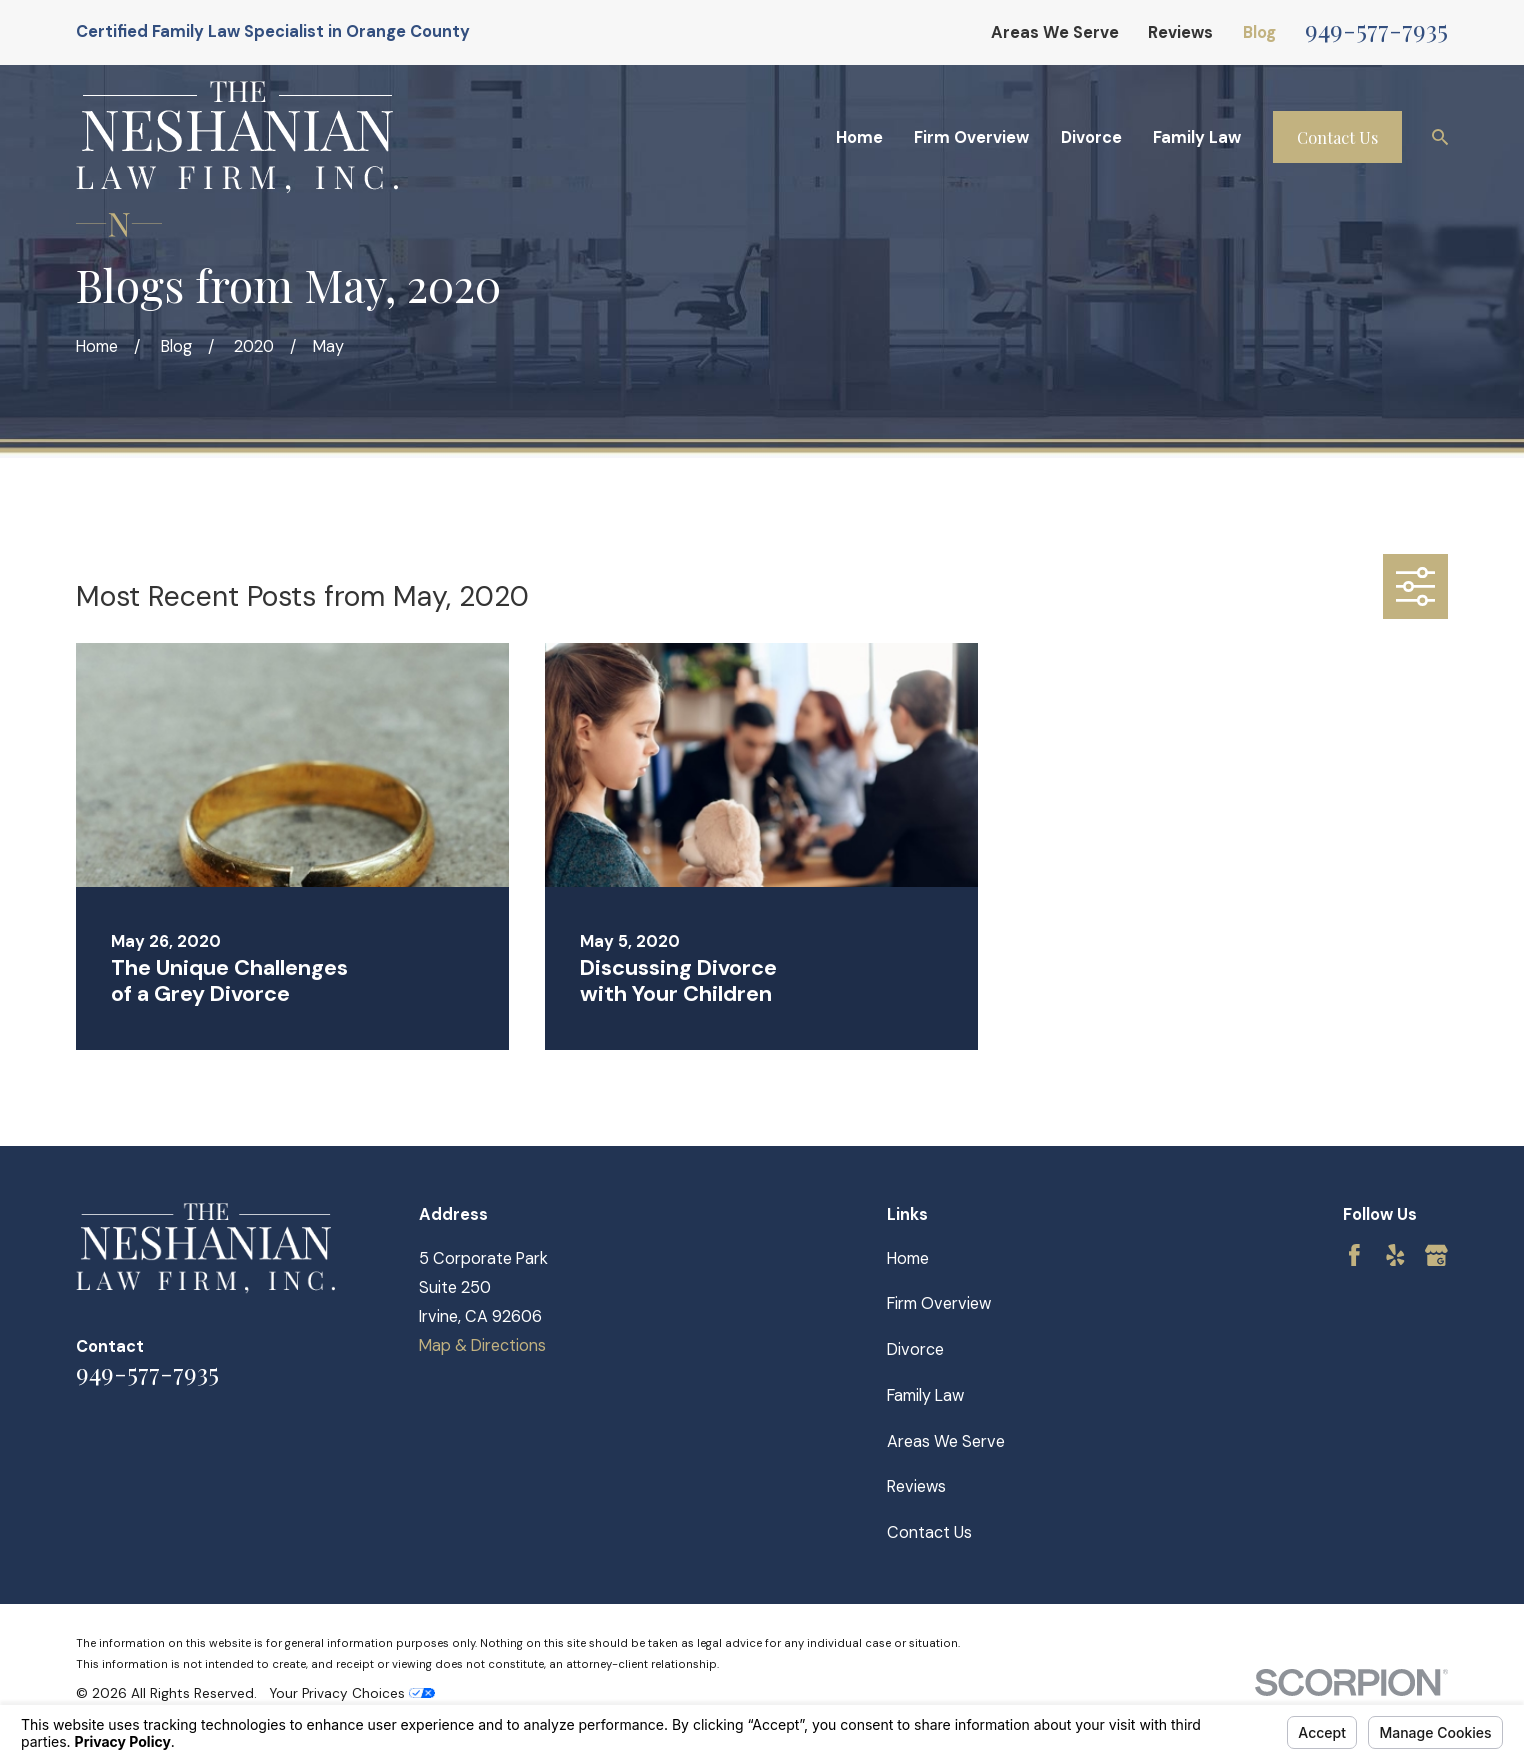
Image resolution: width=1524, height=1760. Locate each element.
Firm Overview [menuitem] (971, 137)
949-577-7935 (1376, 28)
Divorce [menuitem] (1091, 137)
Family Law (925, 1395)
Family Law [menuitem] (1197, 137)
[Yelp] (1395, 1255)
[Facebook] (1354, 1255)
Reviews (1180, 32)
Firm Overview (939, 1303)
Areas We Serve (1055, 32)
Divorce (915, 1349)
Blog (1259, 32)
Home (908, 1258)
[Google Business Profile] (1436, 1255)
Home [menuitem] (859, 137)
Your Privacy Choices (352, 1693)
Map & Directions (482, 1345)
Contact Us (1337, 137)
